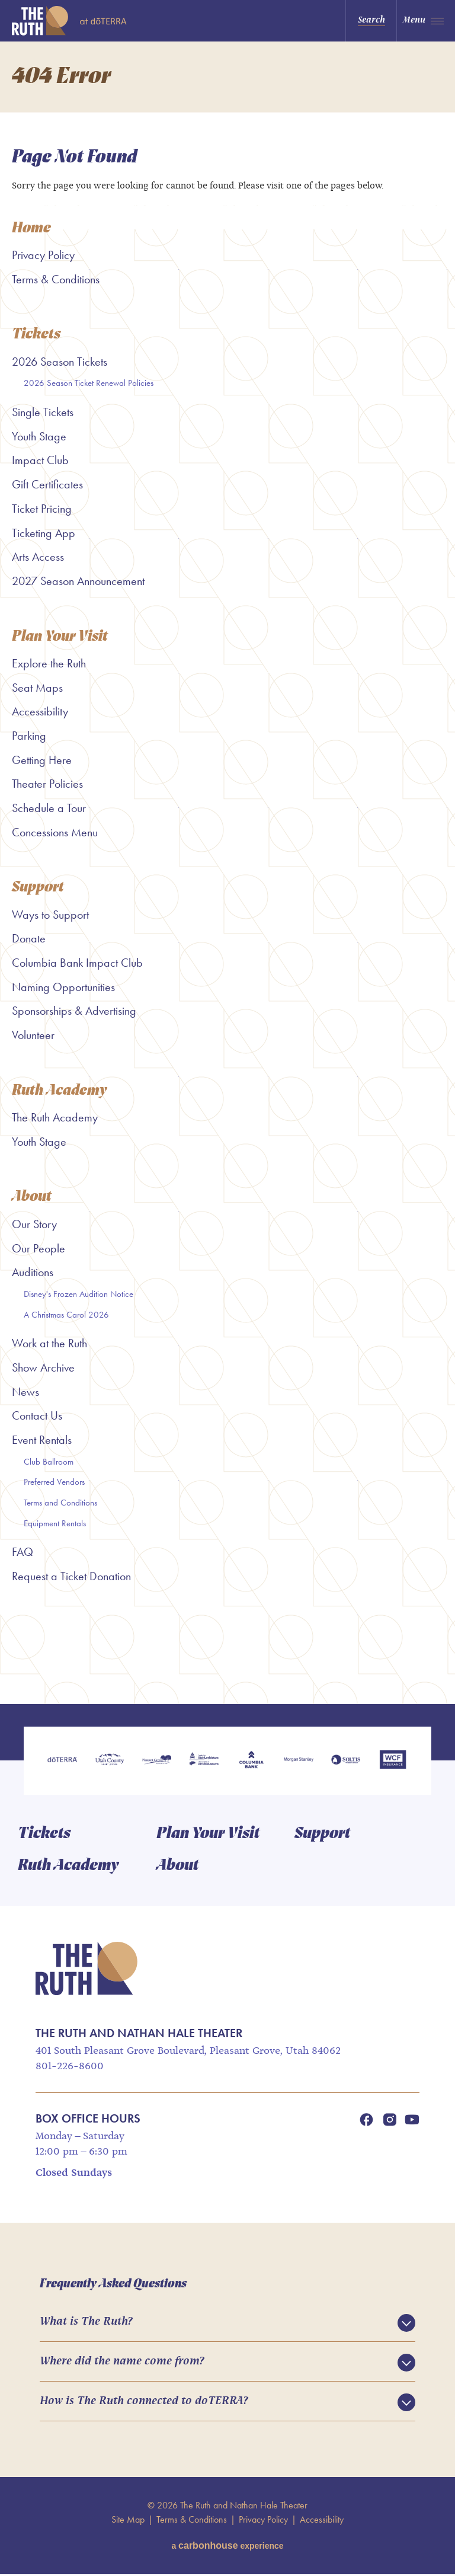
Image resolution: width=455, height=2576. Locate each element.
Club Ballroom (48, 1461)
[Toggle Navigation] (425, 20)
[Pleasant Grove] (157, 1761)
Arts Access (38, 556)
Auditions (32, 1272)
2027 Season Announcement (78, 581)
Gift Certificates (47, 484)
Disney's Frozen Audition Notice (78, 1294)
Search (371, 20)
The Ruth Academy (55, 1118)
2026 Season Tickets (59, 361)
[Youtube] (412, 2121)
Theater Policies (47, 784)
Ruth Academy (59, 1091)
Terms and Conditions (60, 1503)
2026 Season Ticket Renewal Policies (88, 383)
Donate (29, 939)
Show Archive (43, 1368)
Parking (29, 735)
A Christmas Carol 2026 (66, 1314)
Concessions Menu (55, 832)
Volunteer (33, 1035)
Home (31, 228)
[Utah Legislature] (204, 1761)
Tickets (36, 335)
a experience (227, 2547)
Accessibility (40, 712)
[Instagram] (390, 2121)
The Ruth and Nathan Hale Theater (85, 21)
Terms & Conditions (56, 279)
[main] (227, 873)
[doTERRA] (62, 1761)
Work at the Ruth (49, 1344)
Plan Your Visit (60, 636)
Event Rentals (42, 1440)
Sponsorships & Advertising (74, 1011)
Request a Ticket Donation (71, 1577)
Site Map (128, 2521)
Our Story (34, 1224)
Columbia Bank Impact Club (77, 963)
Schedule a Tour (49, 808)
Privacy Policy (43, 255)
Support (38, 888)
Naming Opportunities (63, 987)
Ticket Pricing (42, 508)
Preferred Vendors (54, 1482)
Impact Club (40, 460)
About (32, 1197)
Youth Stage (39, 436)
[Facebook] (366, 2121)
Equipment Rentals (55, 1524)
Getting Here (42, 760)
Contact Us (37, 1416)
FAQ (22, 1552)
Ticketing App (43, 533)
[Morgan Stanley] (298, 1761)
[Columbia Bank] (251, 1761)
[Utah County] (109, 1761)
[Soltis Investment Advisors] (346, 1761)
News (25, 1392)
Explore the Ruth (49, 663)
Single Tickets (42, 412)
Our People (38, 1248)
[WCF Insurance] (393, 1761)
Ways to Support (50, 914)
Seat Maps (37, 687)
